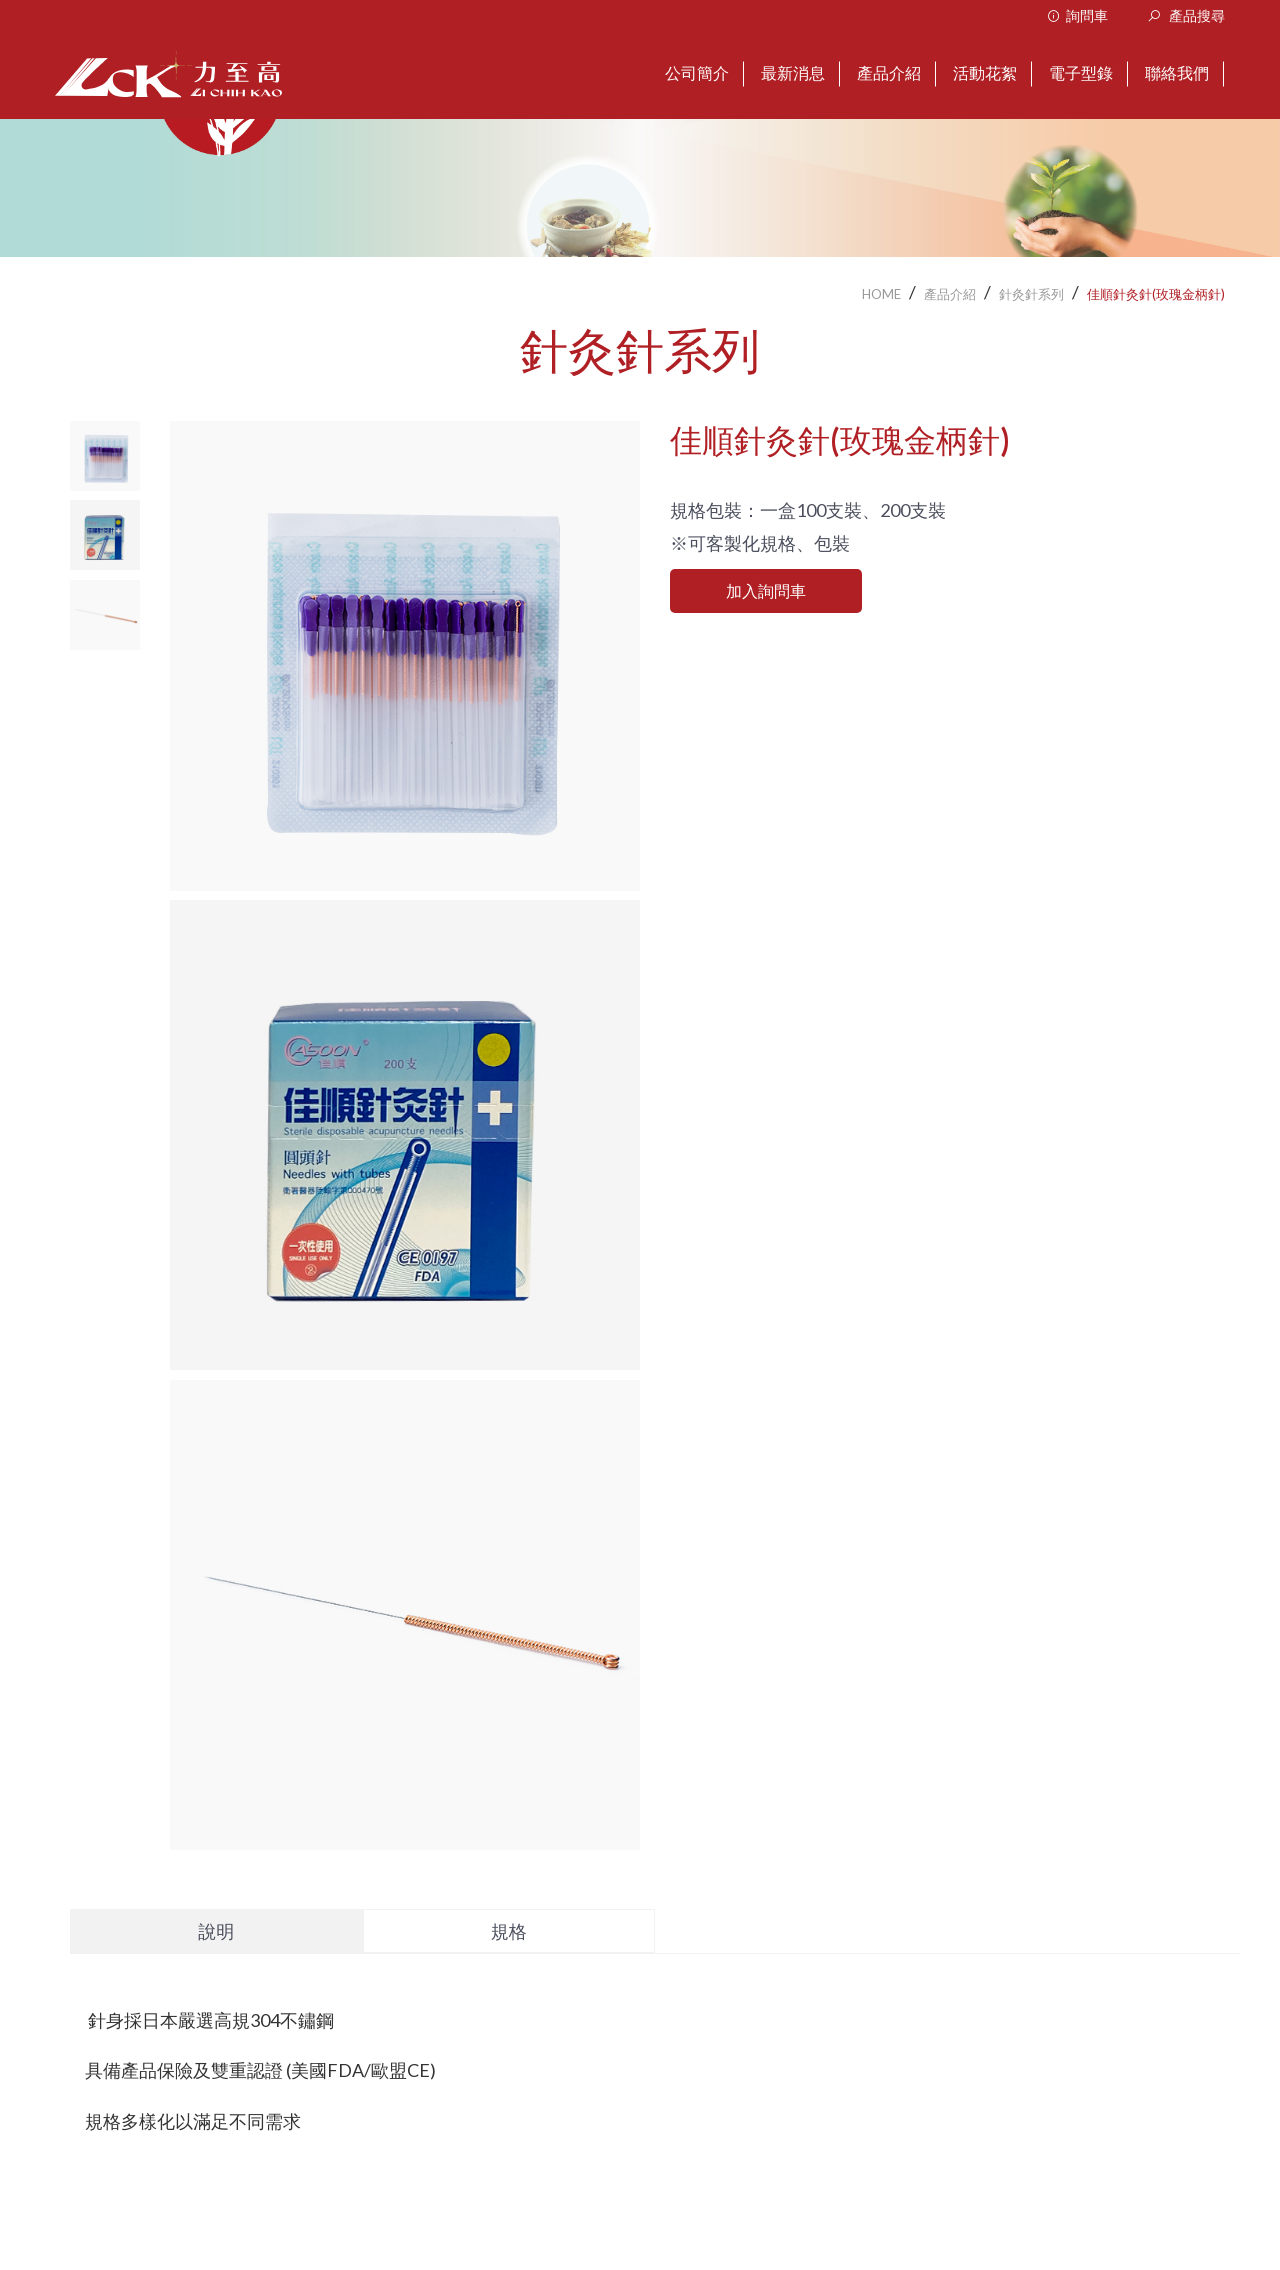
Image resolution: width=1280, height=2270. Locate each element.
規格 (509, 1931)
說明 (216, 1931)
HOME (881, 294)
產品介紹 (950, 294)
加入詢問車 (766, 590)
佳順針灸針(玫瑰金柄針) (1156, 294)
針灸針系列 (1031, 294)
